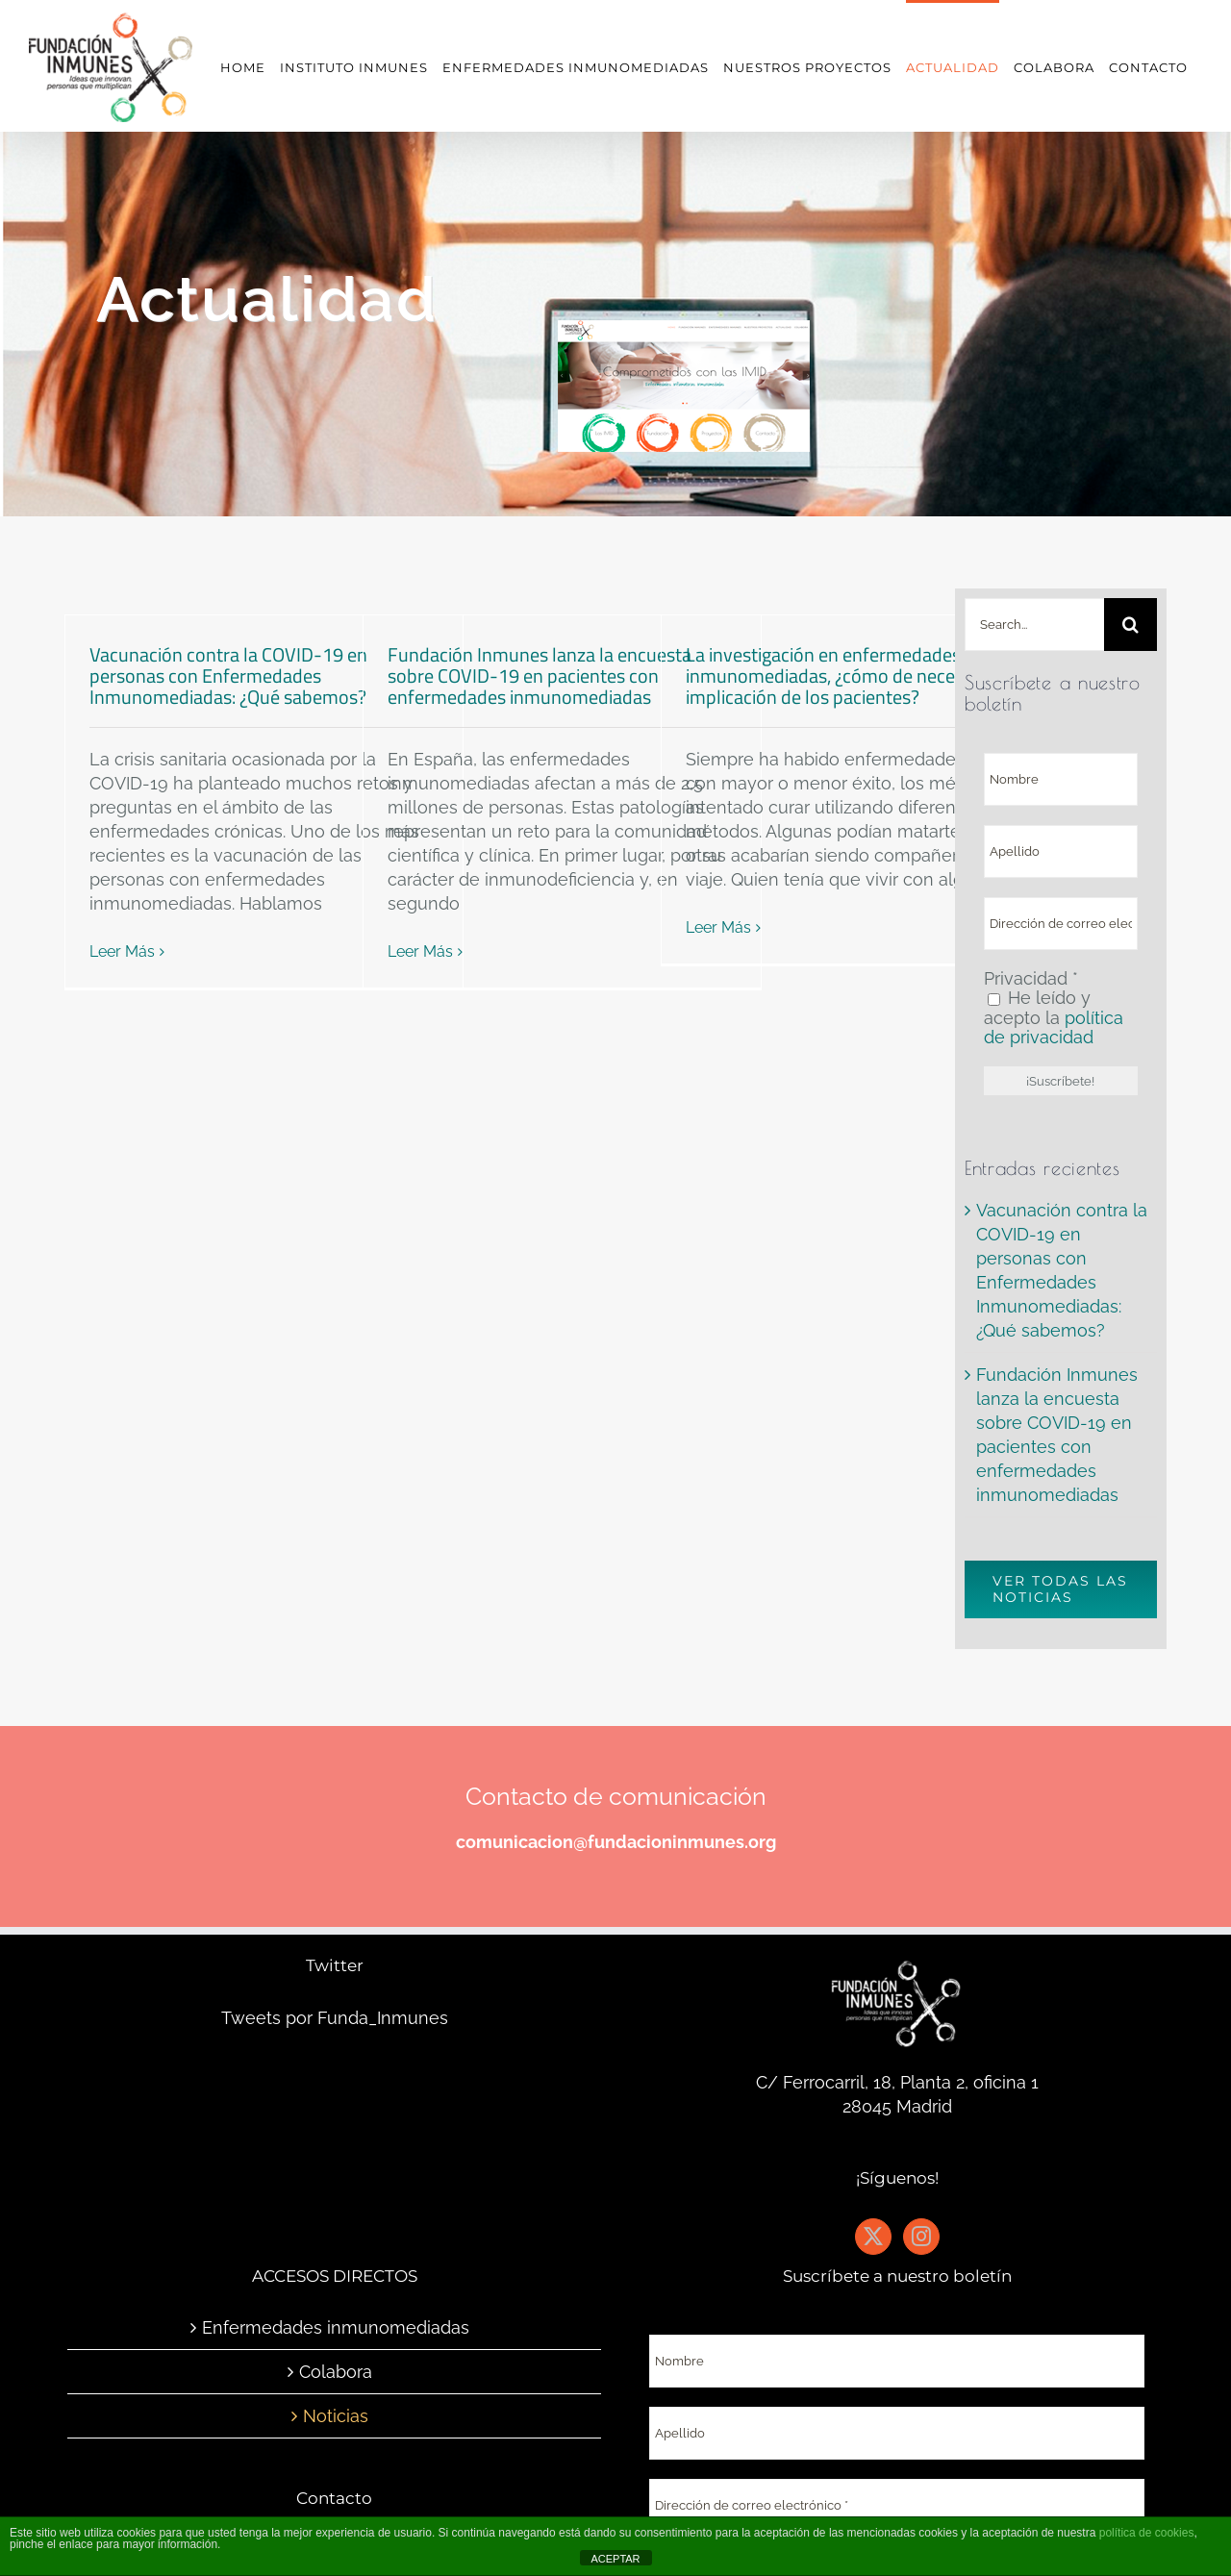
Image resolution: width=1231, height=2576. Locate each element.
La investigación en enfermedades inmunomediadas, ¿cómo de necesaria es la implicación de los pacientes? (860, 675)
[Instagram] (921, 2236)
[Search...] (1034, 624)
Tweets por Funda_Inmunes (334, 2018)
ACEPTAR (615, 2558)
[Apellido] (1061, 851)
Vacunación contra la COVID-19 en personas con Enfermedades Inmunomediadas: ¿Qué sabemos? (231, 675)
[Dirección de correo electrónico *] (1061, 923)
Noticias (335, 2416)
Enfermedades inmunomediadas (335, 2327)
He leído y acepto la (1053, 1017)
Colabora (335, 2372)
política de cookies (1146, 2532)
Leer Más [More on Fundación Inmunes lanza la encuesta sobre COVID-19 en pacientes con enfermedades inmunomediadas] (420, 951)
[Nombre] (1061, 779)
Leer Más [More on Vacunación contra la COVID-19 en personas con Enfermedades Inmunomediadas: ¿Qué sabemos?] (122, 951)
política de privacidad (1053, 1027)
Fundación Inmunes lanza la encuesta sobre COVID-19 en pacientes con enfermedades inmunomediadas (539, 675)
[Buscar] (1130, 624)
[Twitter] (873, 2236)
